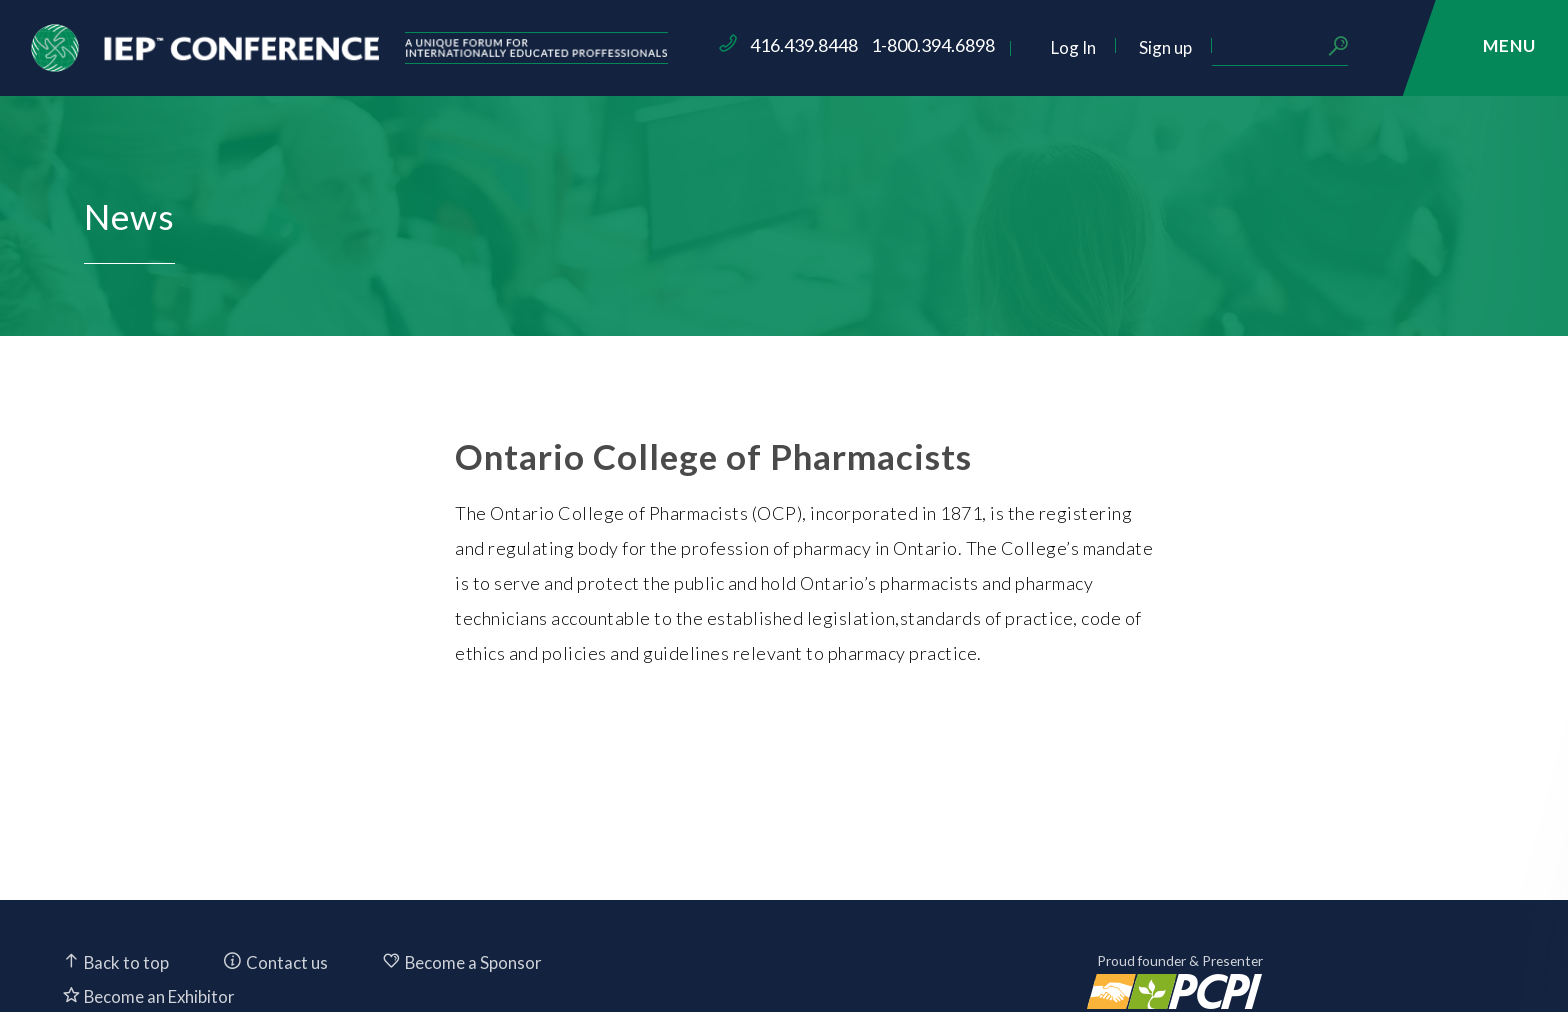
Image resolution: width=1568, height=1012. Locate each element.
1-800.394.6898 (1049, 45)
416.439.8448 (920, 45)
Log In (1189, 47)
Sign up (1281, 47)
